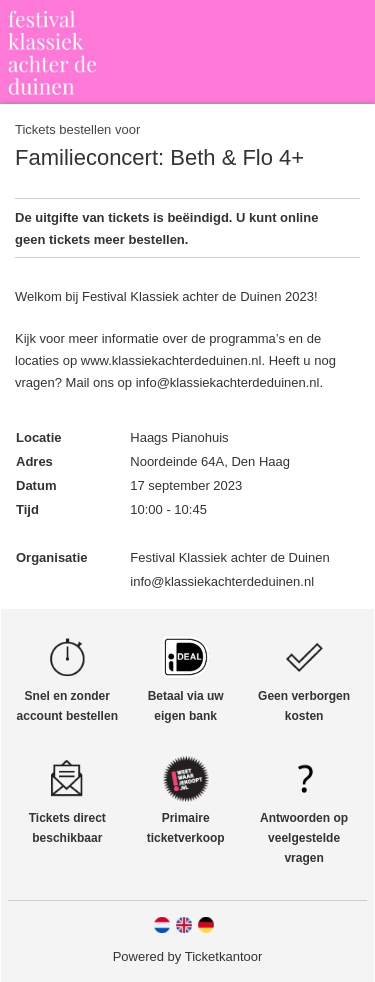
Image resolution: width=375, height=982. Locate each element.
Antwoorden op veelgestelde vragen (304, 838)
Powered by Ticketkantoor (188, 956)
